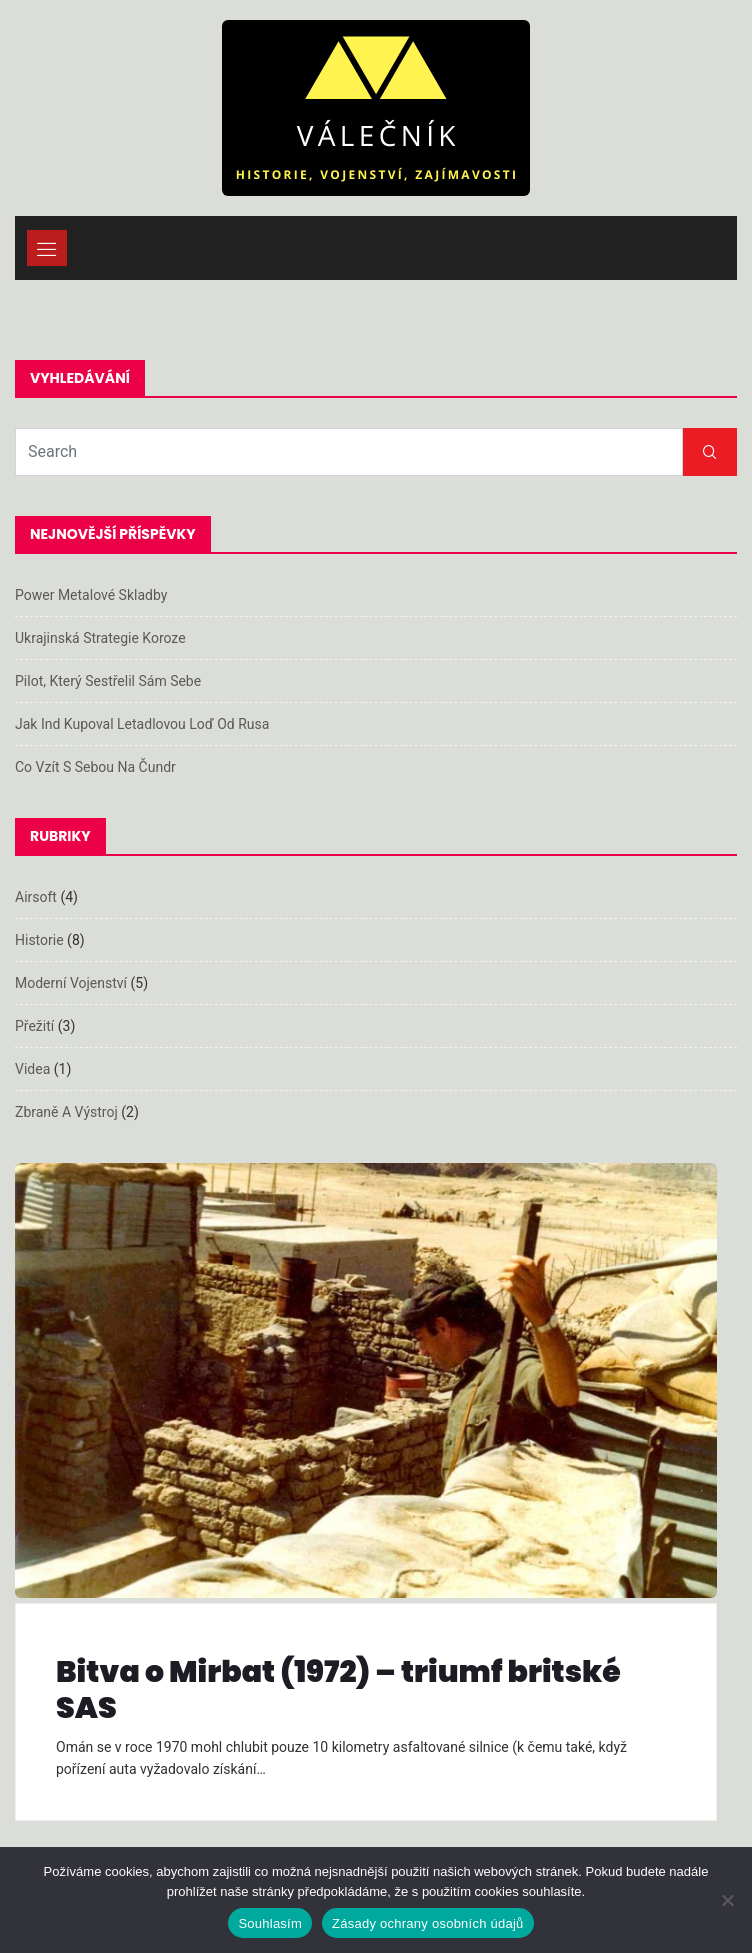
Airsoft (36, 897)
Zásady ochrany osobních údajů (428, 1923)
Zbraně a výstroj (66, 1112)
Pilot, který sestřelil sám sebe (108, 681)
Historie (39, 940)
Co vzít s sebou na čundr (95, 767)
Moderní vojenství (71, 983)
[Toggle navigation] (47, 248)
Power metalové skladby (91, 595)
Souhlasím (270, 1923)
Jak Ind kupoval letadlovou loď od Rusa (142, 724)
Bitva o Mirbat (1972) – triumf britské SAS (338, 1690)
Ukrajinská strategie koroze (100, 638)
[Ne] (727, 1900)
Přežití (34, 1026)
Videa (32, 1069)
